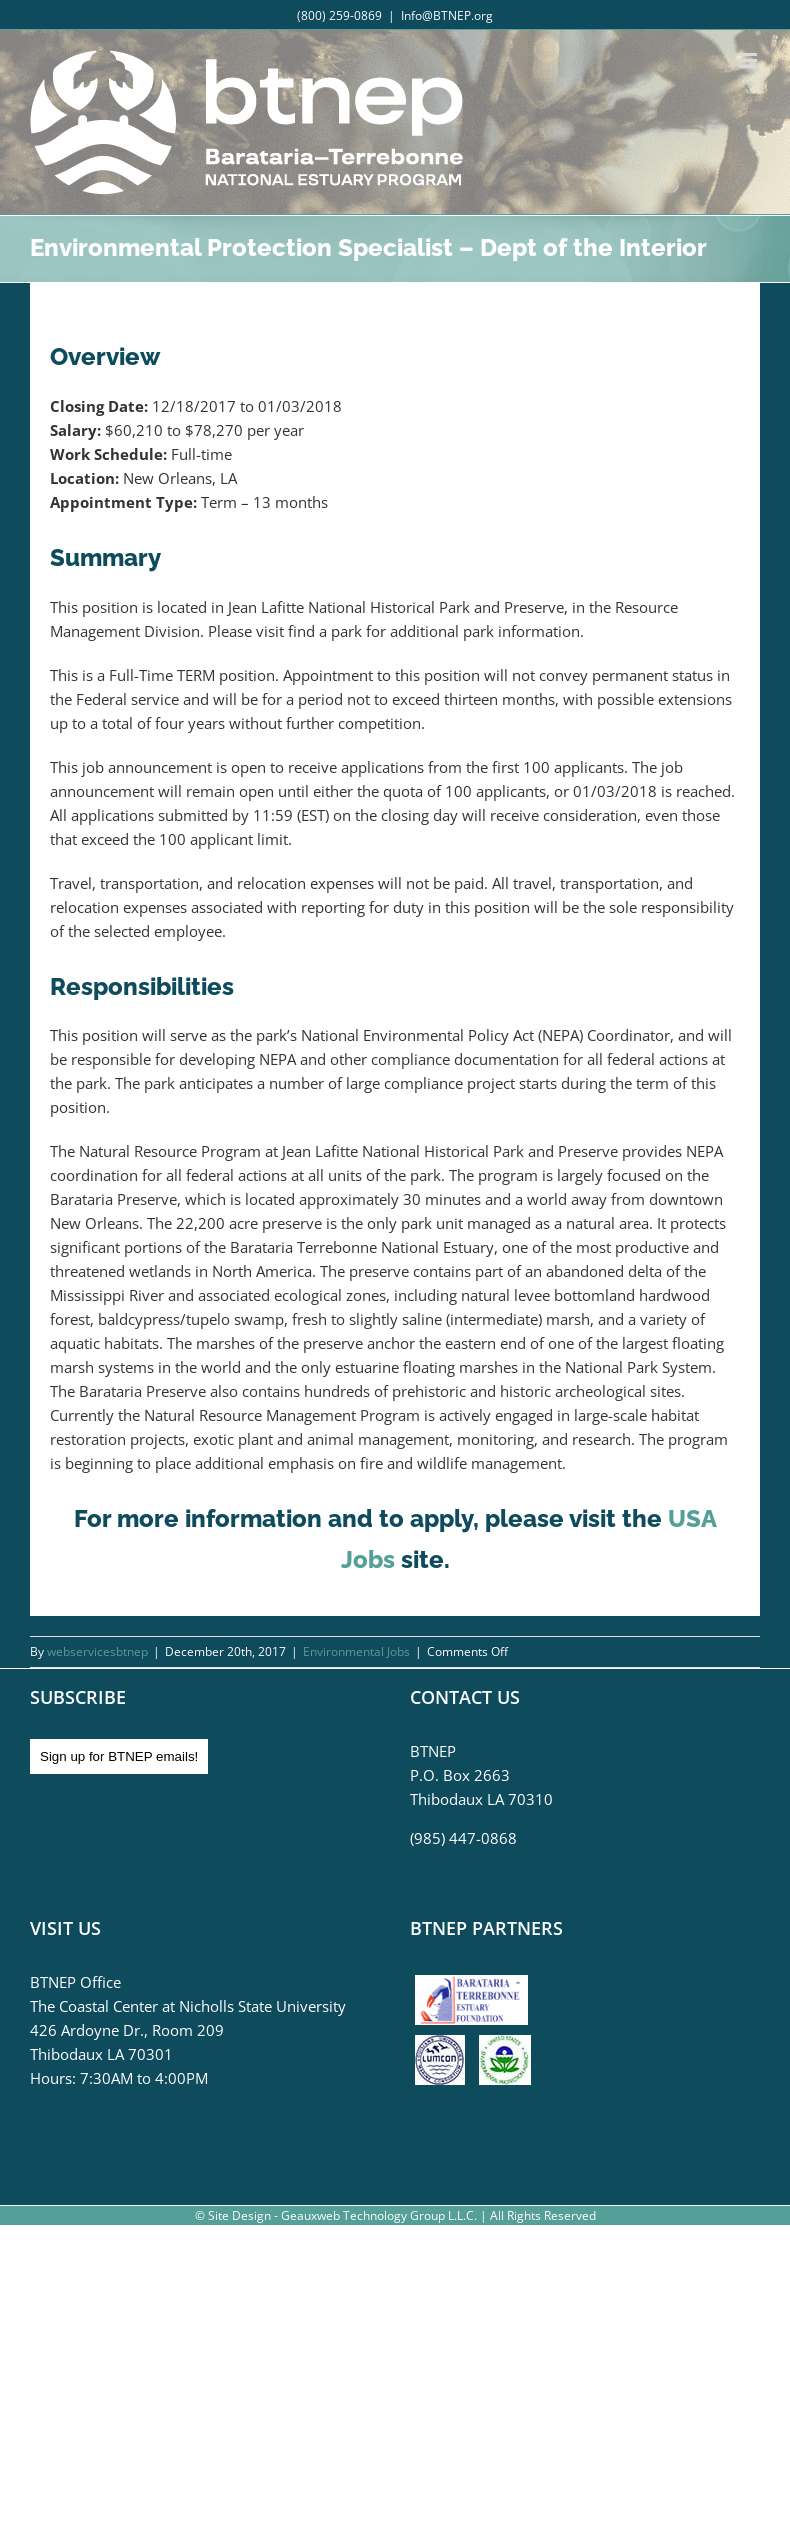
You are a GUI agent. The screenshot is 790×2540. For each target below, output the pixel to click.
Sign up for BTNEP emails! (119, 1756)
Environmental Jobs (356, 1651)
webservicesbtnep (97, 1651)
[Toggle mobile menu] (749, 60)
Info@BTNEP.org (447, 15)
